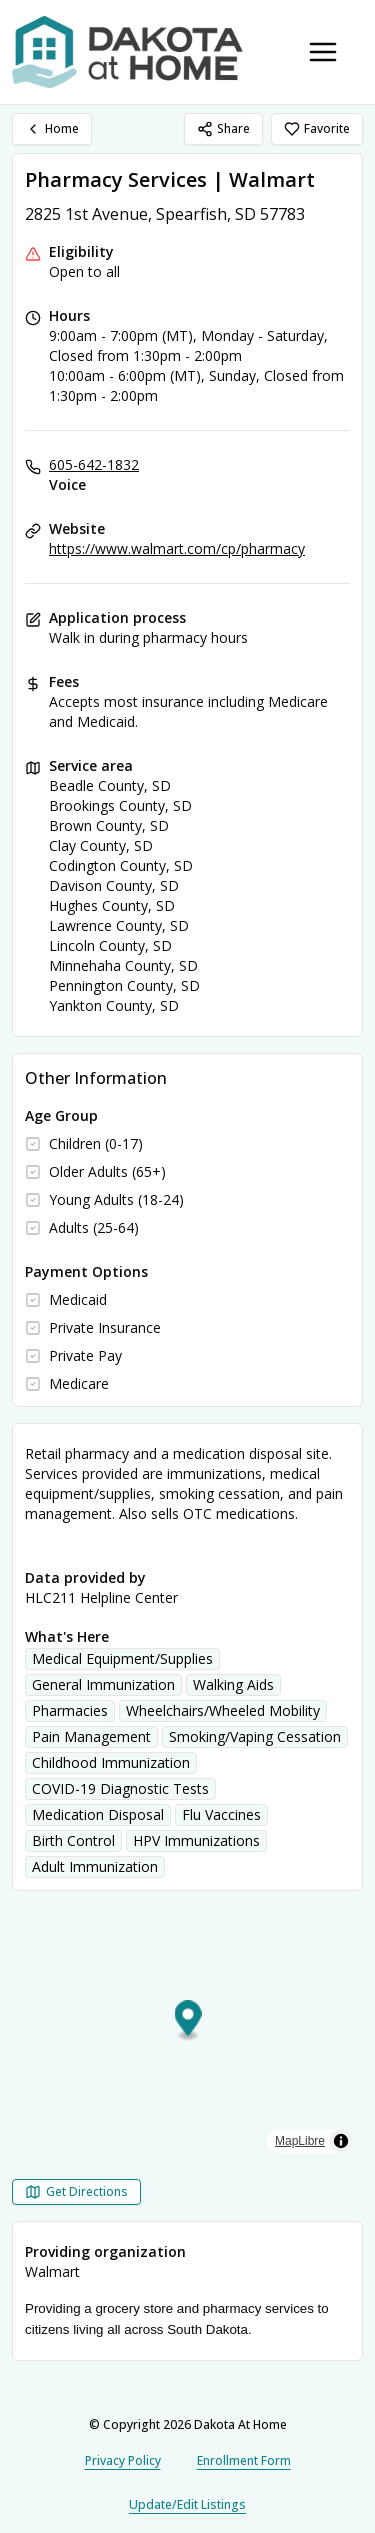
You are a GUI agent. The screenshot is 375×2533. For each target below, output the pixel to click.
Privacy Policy (123, 2460)
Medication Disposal (98, 1814)
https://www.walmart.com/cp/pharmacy (177, 548)
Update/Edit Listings (187, 2504)
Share (223, 128)
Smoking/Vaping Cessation (255, 1736)
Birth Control (73, 1840)
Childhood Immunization (111, 1762)
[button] (188, 2021)
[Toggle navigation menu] (323, 52)
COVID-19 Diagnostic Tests (120, 1788)
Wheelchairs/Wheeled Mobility (223, 1710)
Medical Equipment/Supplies (122, 1658)
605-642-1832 (94, 464)
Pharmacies (70, 1710)
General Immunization (103, 1684)
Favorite (317, 128)
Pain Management (91, 1736)
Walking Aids (233, 1684)
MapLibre (300, 2141)
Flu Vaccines (221, 1814)
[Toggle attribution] (341, 2141)
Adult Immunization (95, 1866)
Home (52, 128)
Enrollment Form (244, 2460)
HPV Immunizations (196, 1840)
